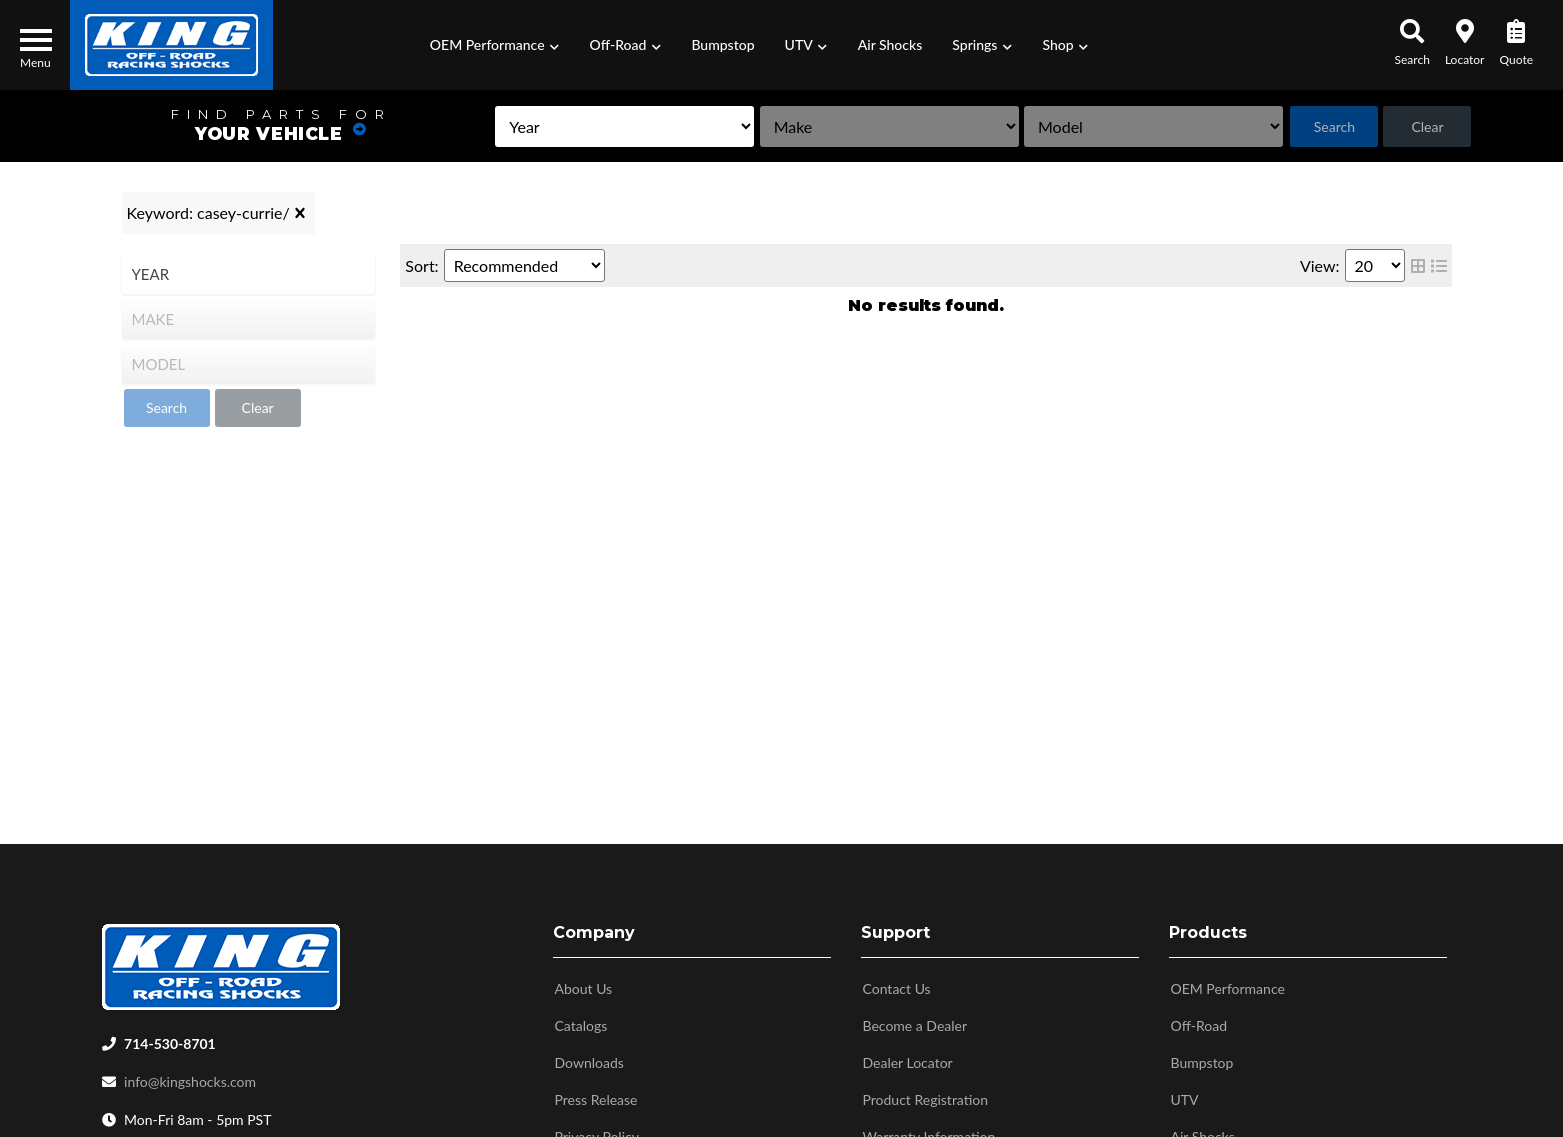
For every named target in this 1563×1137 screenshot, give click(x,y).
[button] (495, 45)
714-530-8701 (170, 1043)
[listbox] (523, 126)
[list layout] (1439, 265)
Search (1317, 126)
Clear (1422, 126)
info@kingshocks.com (190, 1081)
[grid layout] (1418, 265)
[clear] (300, 213)
